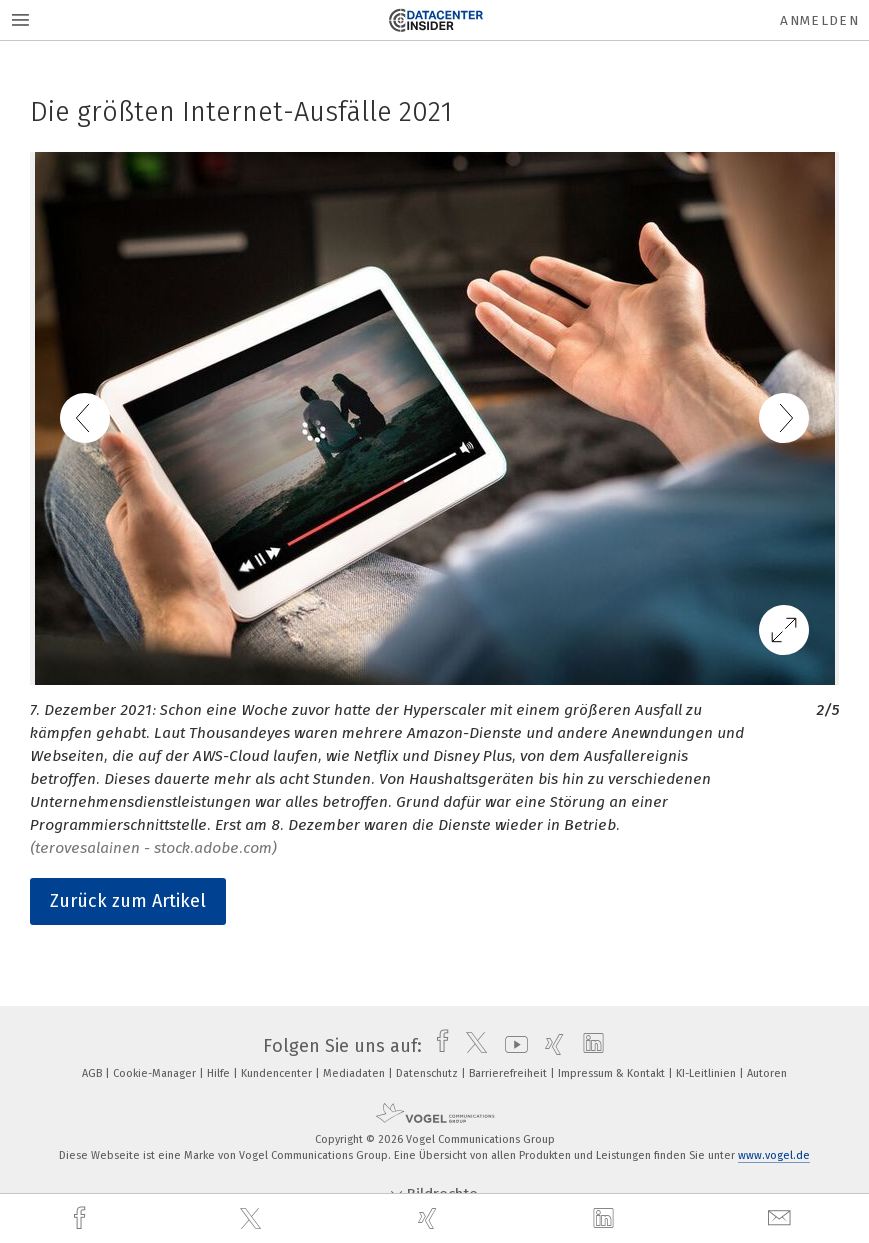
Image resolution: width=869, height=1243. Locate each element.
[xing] (430, 1218)
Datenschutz (428, 1073)
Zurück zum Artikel (128, 901)
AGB (93, 1073)
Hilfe (220, 1073)
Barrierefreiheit (509, 1073)
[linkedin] (606, 1219)
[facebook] (82, 1218)
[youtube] (511, 1046)
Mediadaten (355, 1073)
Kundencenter (278, 1073)
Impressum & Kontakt (613, 1073)
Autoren (767, 1073)
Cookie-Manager (156, 1073)
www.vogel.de (774, 1155)
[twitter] (253, 1219)
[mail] (782, 1218)
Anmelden (819, 20)
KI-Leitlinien (707, 1073)
